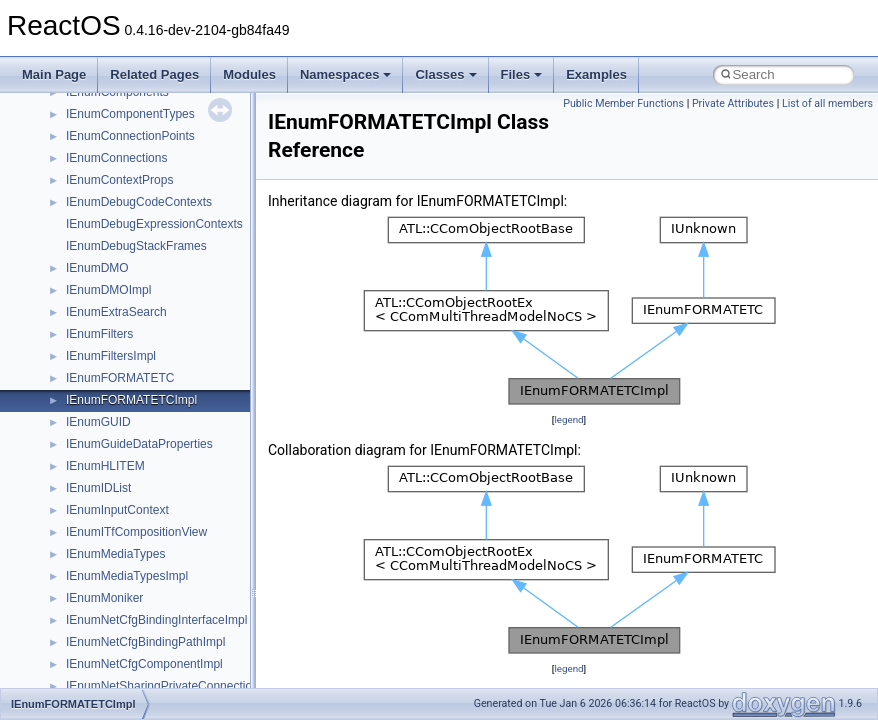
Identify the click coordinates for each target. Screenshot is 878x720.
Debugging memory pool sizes (114, 151)
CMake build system (88, 107)
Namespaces (346, 74)
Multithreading (71, 239)
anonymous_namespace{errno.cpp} (160, 613)
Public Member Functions (623, 103)
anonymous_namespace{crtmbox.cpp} (168, 591)
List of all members (827, 103)
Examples (596, 74)
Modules (249, 74)
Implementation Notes (92, 283)
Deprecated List (76, 327)
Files (522, 74)
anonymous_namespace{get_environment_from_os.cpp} (216, 635)
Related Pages (154, 74)
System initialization (86, 217)
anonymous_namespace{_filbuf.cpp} (162, 525)
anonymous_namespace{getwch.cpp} (165, 679)
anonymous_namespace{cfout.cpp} (159, 569)
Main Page (54, 74)
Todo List (58, 305)
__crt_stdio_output (115, 459)
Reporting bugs (74, 173)
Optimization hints (81, 261)
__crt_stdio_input (111, 437)
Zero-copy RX (71, 195)
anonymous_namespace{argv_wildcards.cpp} (186, 547)
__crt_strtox (97, 481)
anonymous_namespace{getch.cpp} (161, 657)
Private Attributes (733, 103)
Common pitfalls (77, 129)
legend (568, 419)
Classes (445, 74)
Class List (76, 415)
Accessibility (98, 503)
